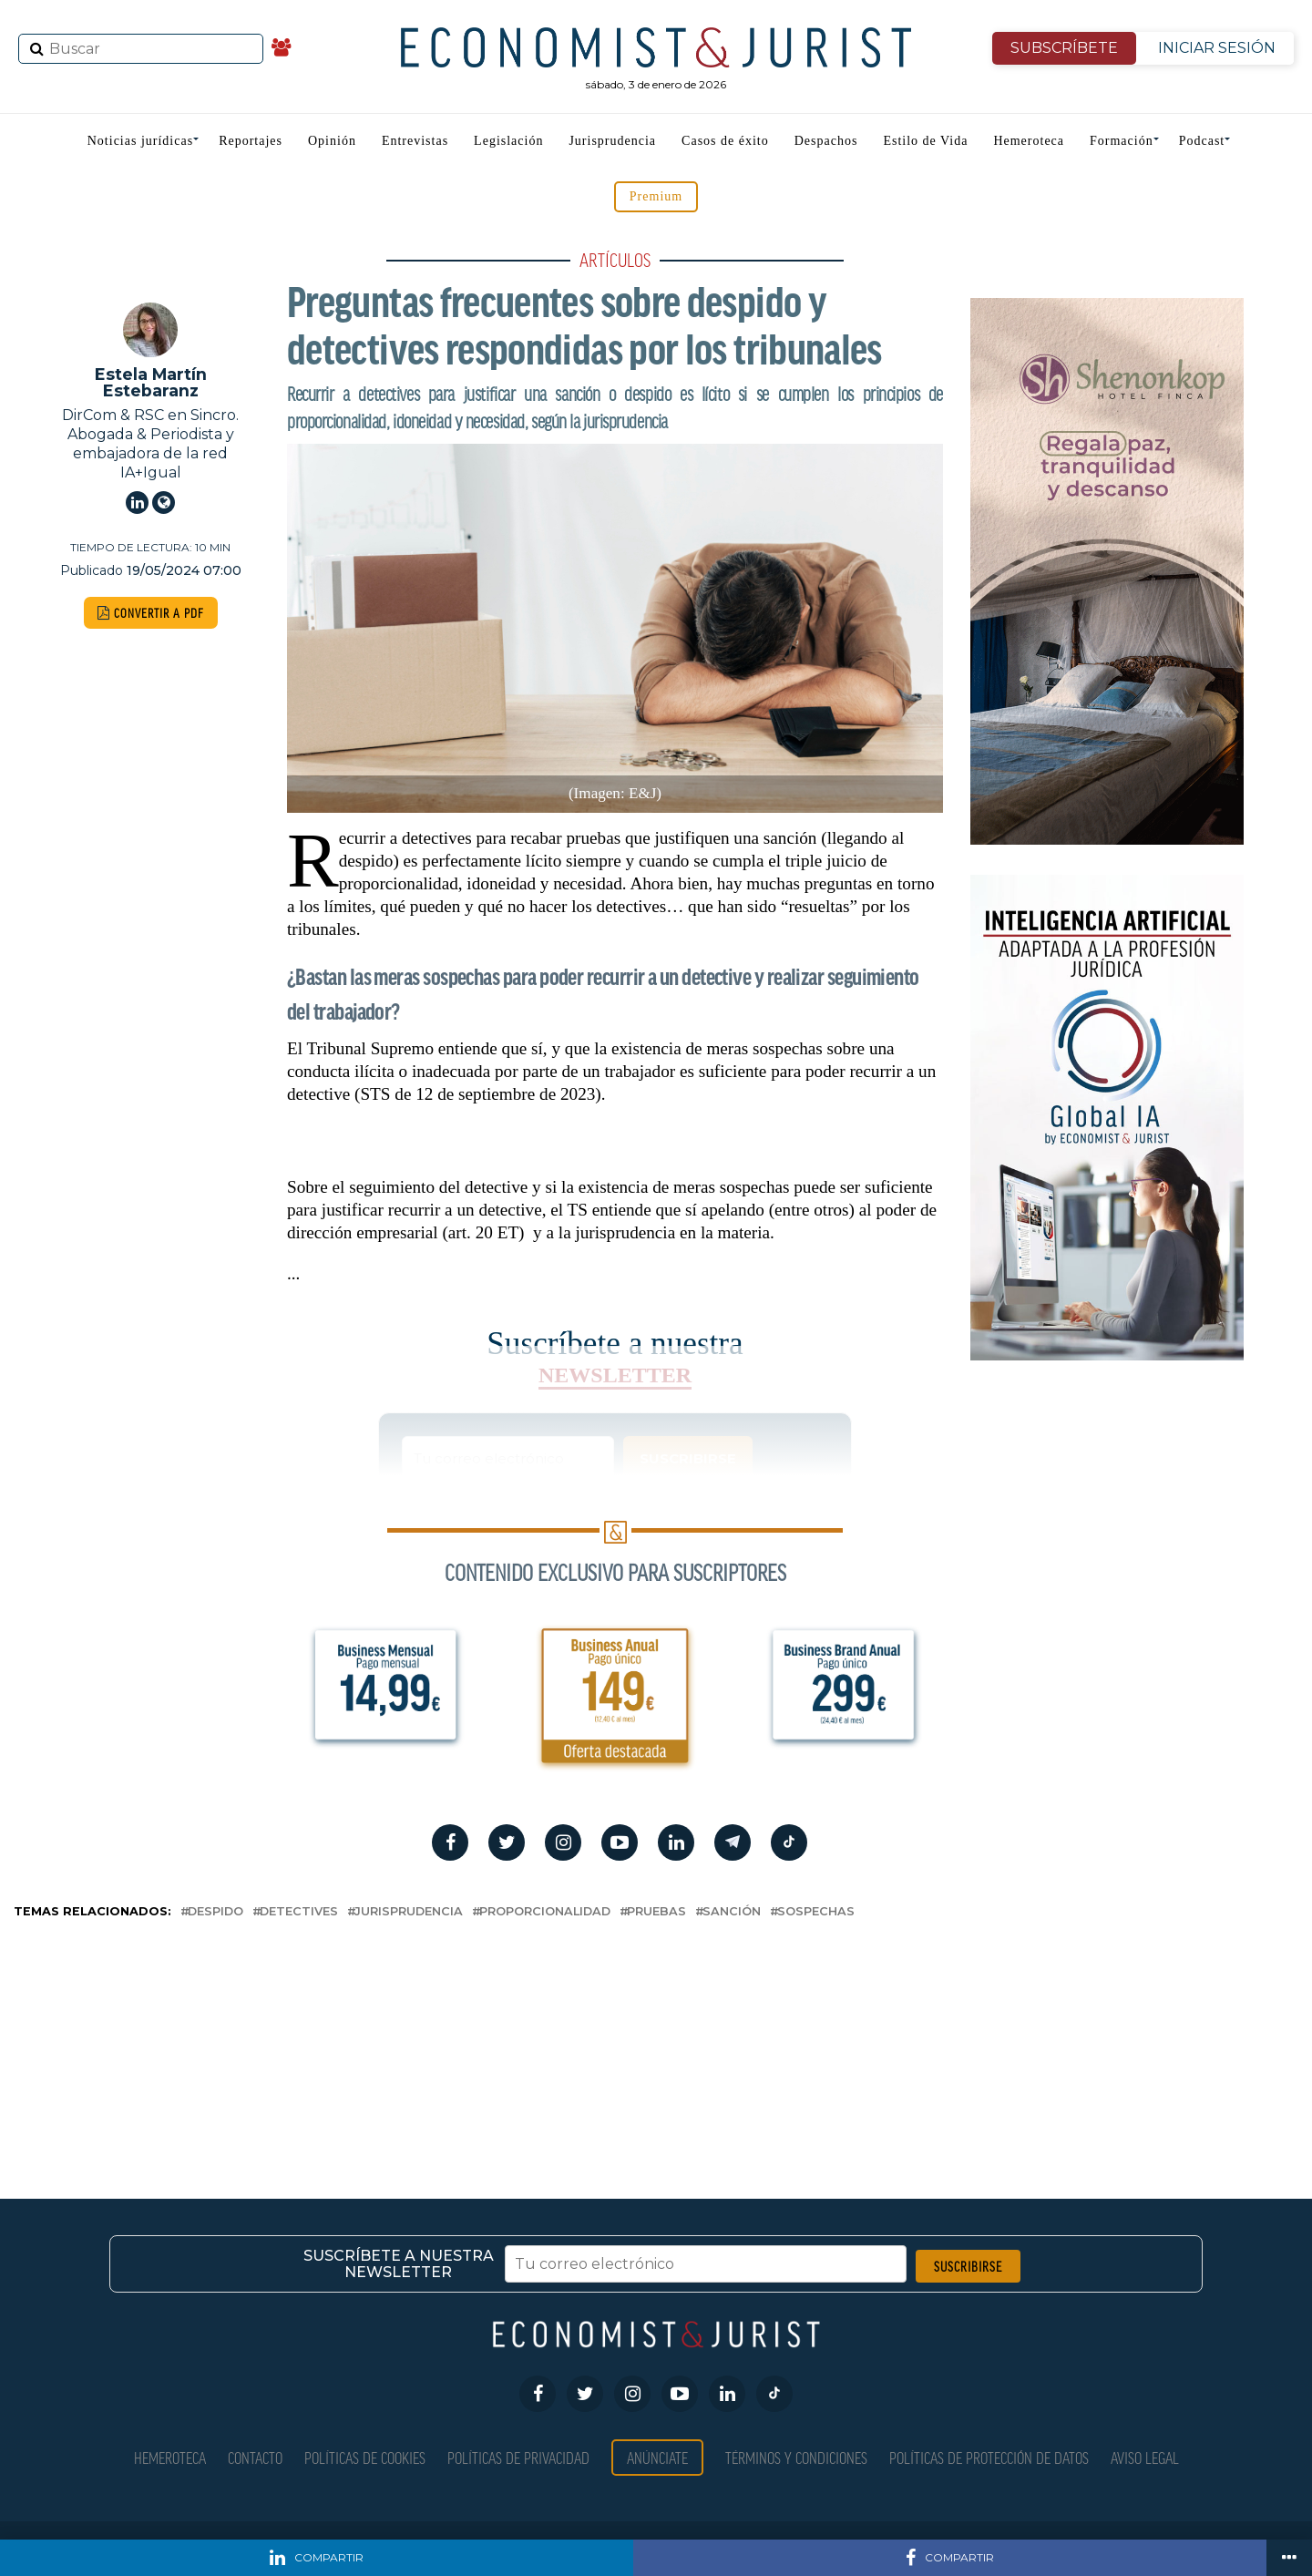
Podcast (1202, 141)
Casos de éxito (725, 141)
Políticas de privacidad (518, 2457)
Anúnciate (657, 2457)
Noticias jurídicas (140, 141)
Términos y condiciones (796, 2457)
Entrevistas (415, 141)
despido (215, 1912)
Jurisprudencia (612, 141)
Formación (1121, 141)
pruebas (656, 1912)
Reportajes (250, 141)
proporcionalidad (544, 1912)
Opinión (332, 141)
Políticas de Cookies (364, 2457)
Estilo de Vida (925, 141)
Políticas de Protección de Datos (989, 2457)
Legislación (508, 141)
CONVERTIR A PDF (150, 613)
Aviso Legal (1145, 2457)
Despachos (826, 141)
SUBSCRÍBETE (1064, 47)
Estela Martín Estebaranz (151, 382)
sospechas (816, 1912)
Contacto (255, 2457)
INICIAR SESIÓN (1217, 47)
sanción (731, 1912)
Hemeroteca (1028, 141)
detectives (299, 1912)
